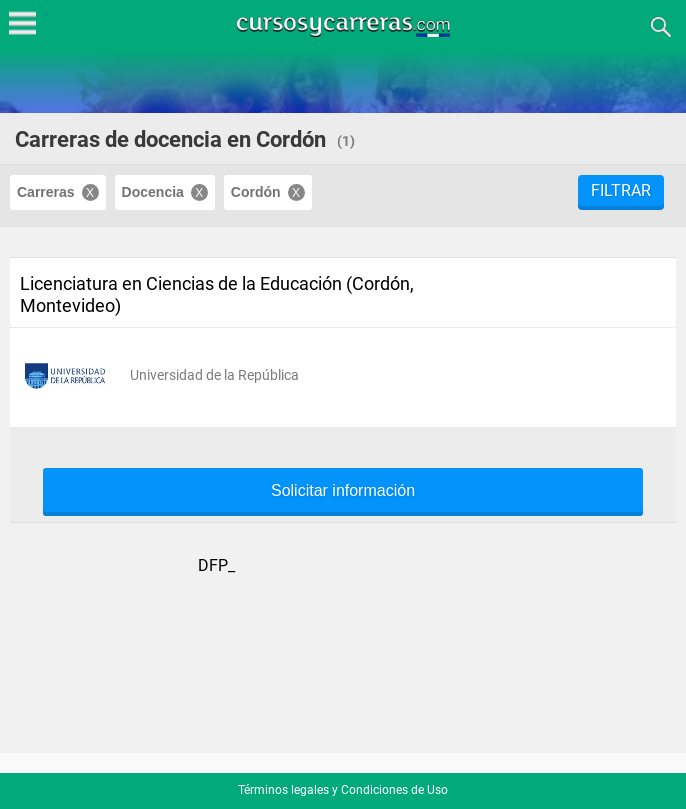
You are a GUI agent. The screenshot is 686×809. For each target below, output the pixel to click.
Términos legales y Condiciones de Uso (343, 790)
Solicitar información (343, 491)
